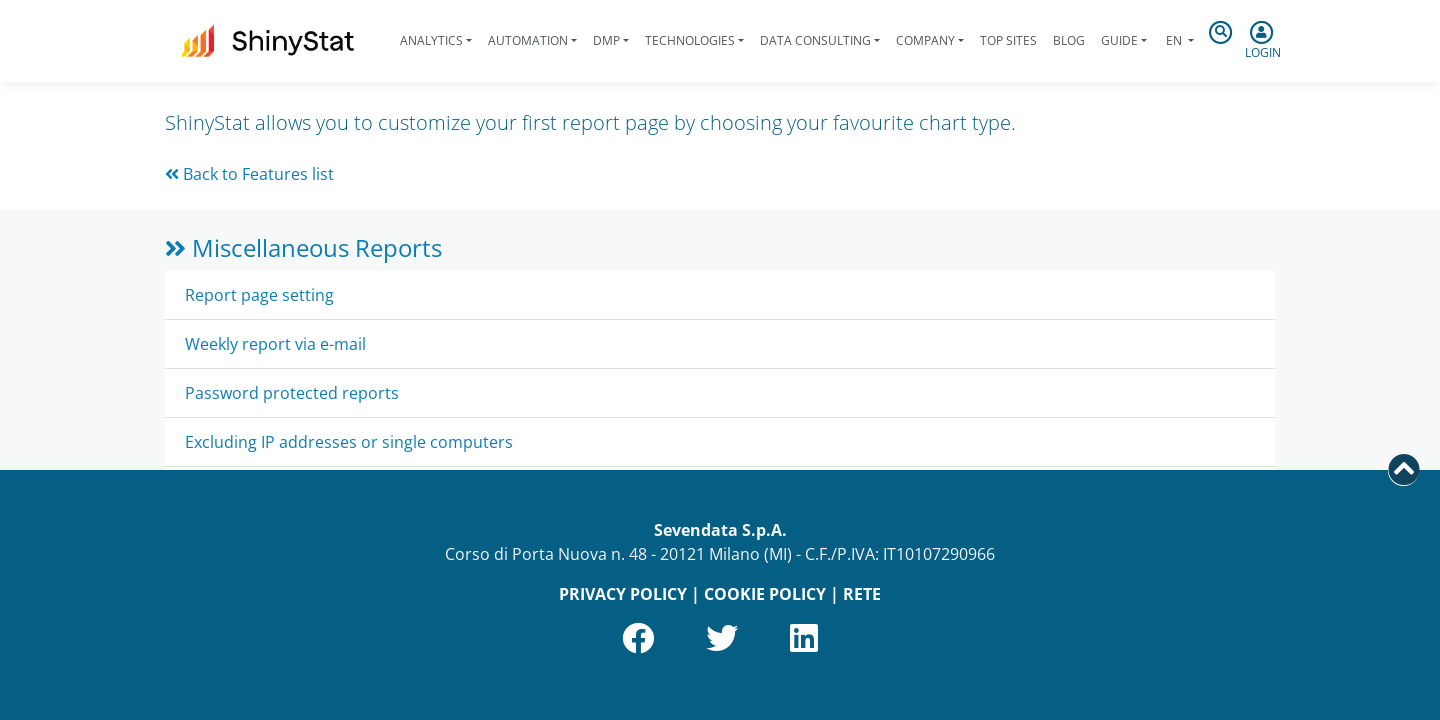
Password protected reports (292, 393)
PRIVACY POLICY (623, 594)
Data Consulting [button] (815, 40)
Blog (1069, 40)
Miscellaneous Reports (303, 247)
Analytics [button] (431, 40)
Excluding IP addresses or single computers (349, 442)
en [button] (1174, 40)
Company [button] (925, 40)
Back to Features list (249, 174)
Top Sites (1008, 40)
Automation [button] (528, 40)
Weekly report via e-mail (275, 344)
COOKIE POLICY (765, 594)
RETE (862, 594)
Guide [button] (1119, 40)
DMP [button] (606, 40)
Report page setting (259, 295)
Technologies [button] (690, 40)
